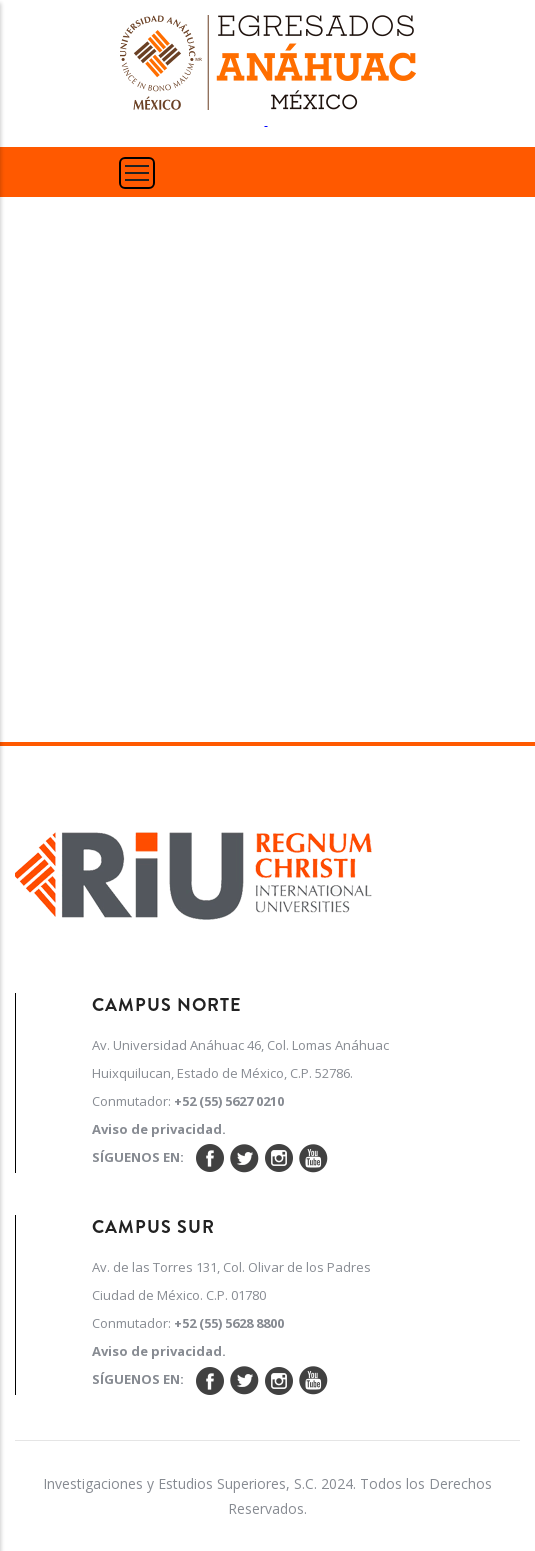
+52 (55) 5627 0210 (229, 1101)
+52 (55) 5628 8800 (229, 1323)
